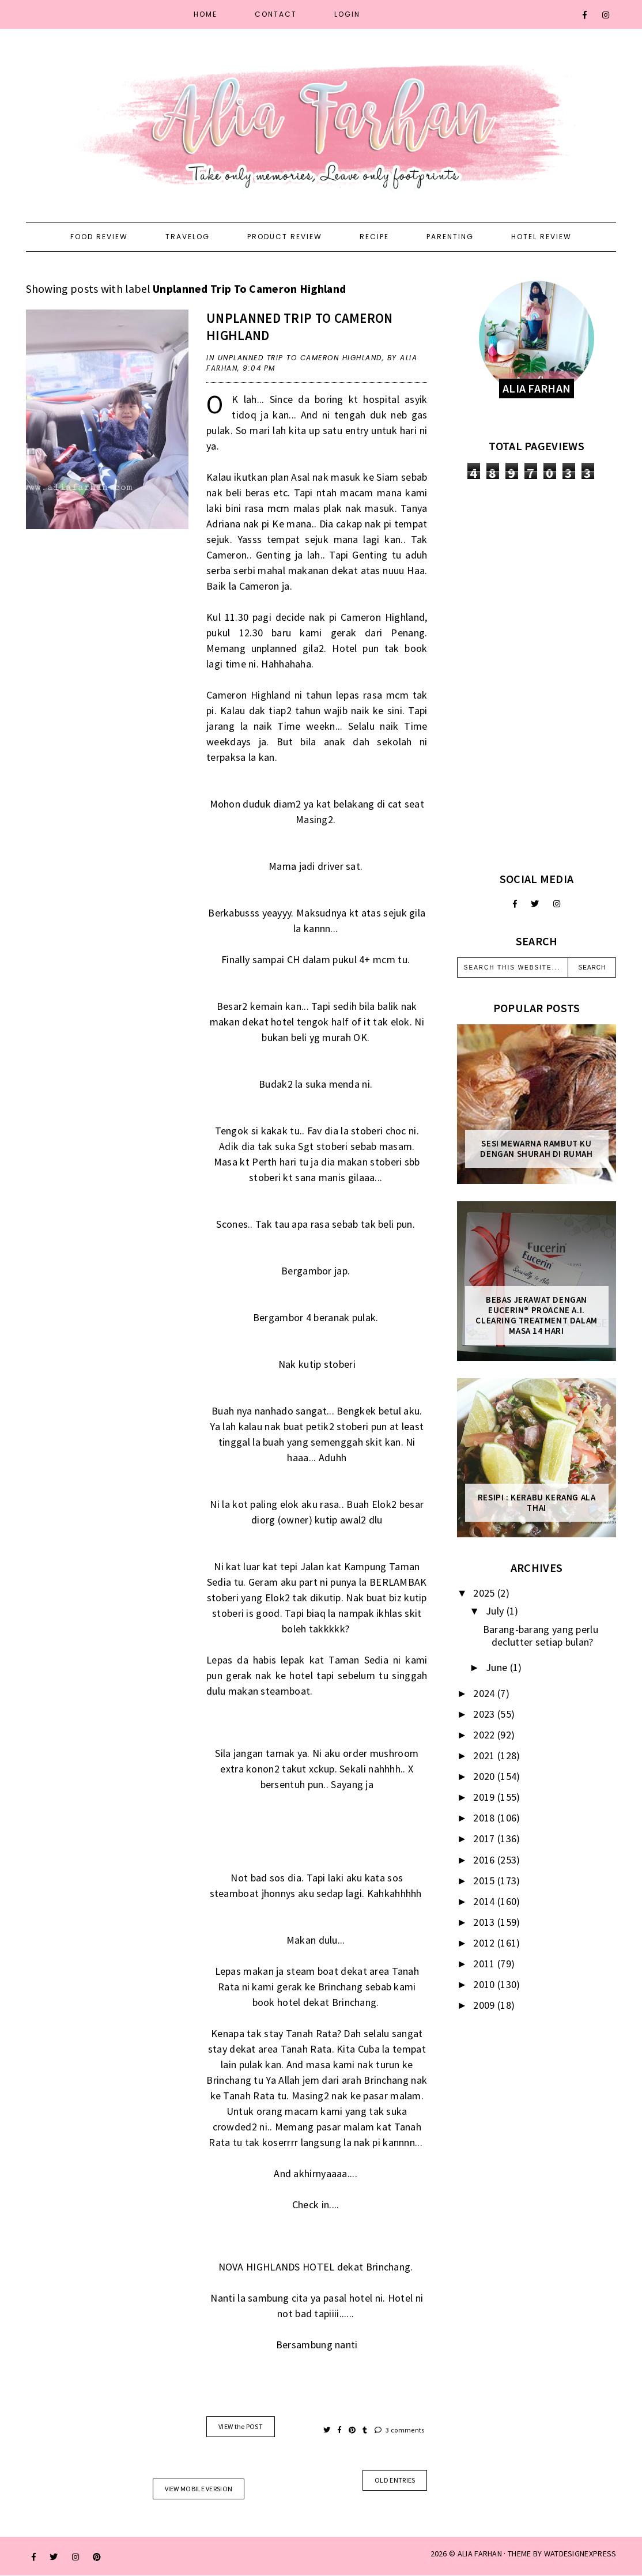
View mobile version (199, 2488)
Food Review (99, 237)
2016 (485, 1859)
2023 (485, 1714)
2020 (485, 1776)
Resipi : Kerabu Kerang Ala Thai (537, 1502)
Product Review (284, 237)
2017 (485, 1838)
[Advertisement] (537, 675)
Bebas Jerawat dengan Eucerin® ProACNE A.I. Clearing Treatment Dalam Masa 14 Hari (536, 1315)
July (496, 1610)
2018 (485, 1817)
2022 (485, 1734)
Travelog (187, 237)
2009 (485, 2005)
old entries (395, 2480)
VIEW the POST (240, 2426)
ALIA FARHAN (480, 2553)
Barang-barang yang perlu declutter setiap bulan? (540, 1636)
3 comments (400, 2430)
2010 (485, 1984)
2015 (485, 1880)
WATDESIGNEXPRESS (580, 2553)
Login (347, 14)
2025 (485, 1593)
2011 (485, 1963)
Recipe (374, 237)
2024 (485, 1693)
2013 (485, 1922)
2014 (485, 1901)
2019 (485, 1797)
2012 (485, 1942)
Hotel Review (541, 237)
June (498, 1667)
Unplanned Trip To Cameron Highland (300, 358)
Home (205, 14)
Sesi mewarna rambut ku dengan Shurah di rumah (536, 1148)
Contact (276, 14)
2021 (485, 1755)
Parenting (450, 237)
